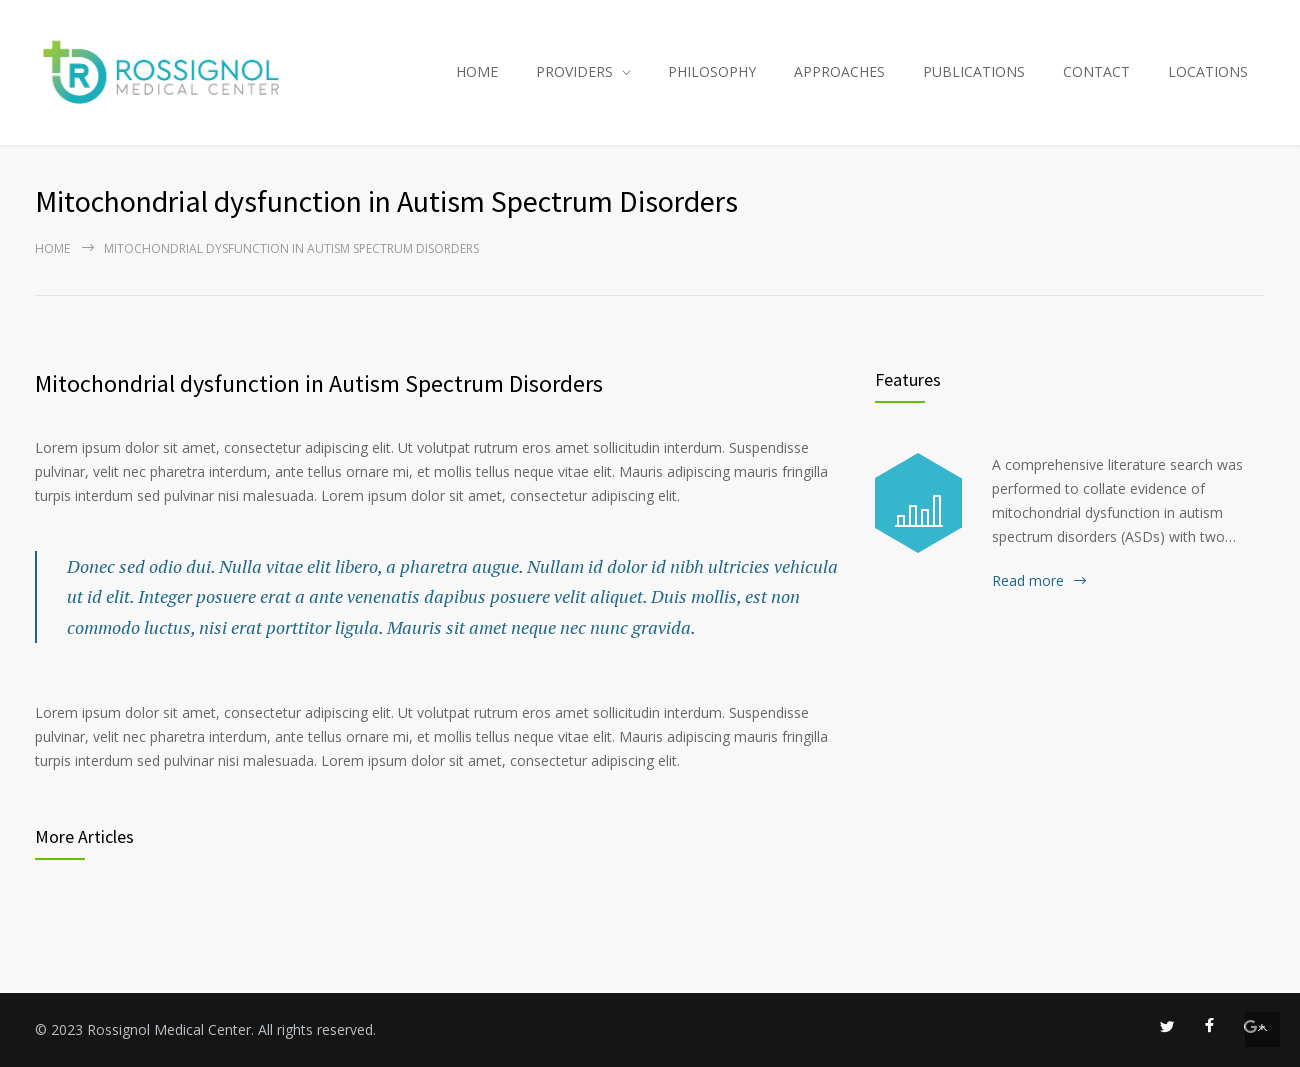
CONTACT (1096, 71)
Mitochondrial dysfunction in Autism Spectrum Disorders (319, 383)
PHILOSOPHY (712, 71)
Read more (1028, 580)
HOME (477, 71)
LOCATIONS (1208, 71)
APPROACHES (839, 71)
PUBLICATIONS (974, 71)
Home (52, 248)
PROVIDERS (574, 71)
